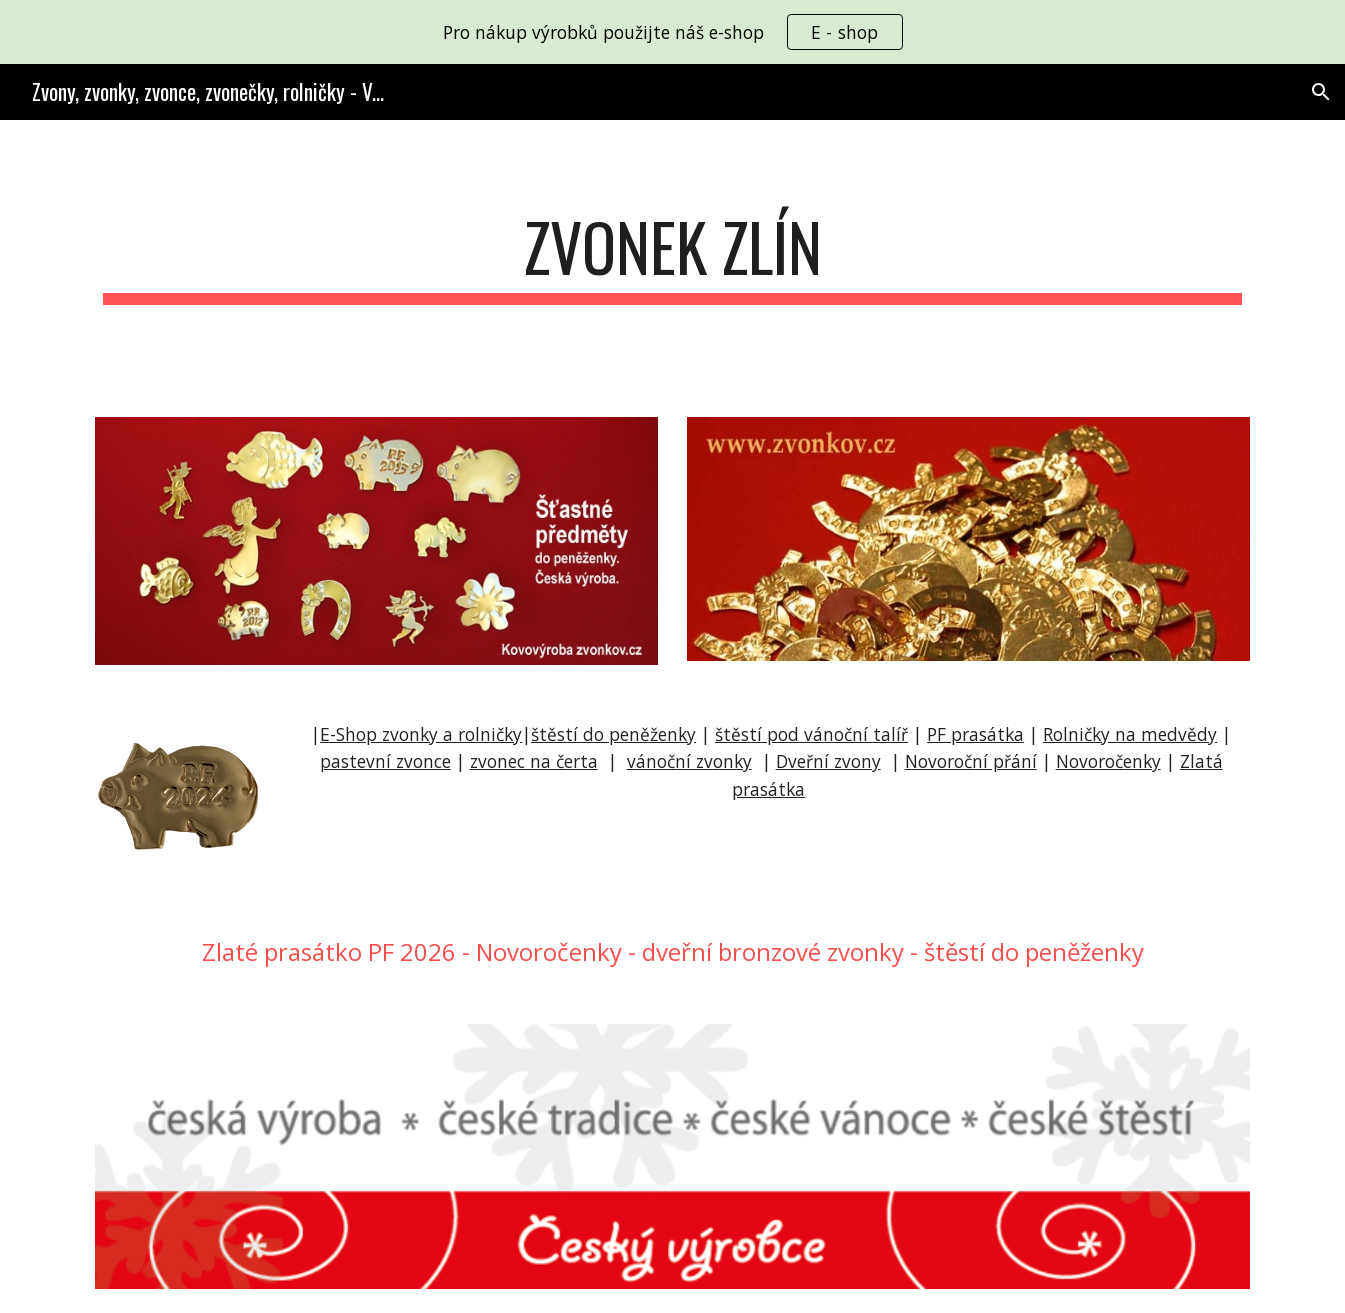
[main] (672, 256)
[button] (1321, 92)
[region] (672, 32)
